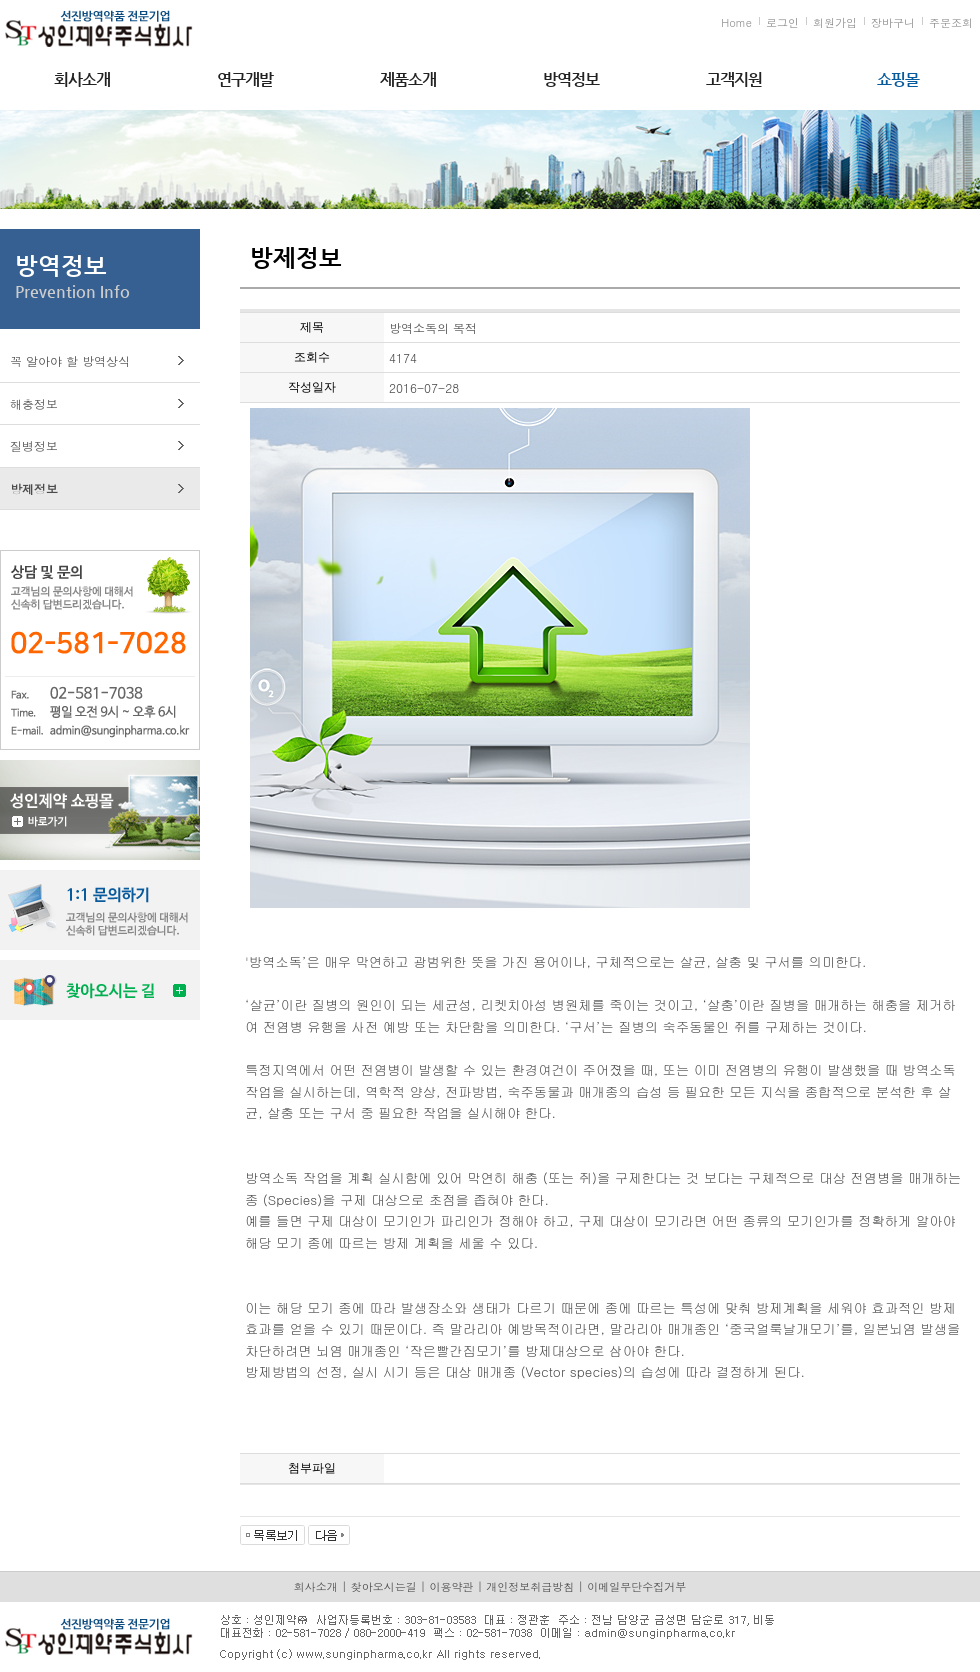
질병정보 (34, 445)
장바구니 (893, 22)
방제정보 (34, 488)
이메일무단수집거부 (636, 1586)
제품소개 (408, 79)
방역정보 (571, 79)
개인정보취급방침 (530, 1586)
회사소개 (82, 79)
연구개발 (245, 79)
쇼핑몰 (898, 79)
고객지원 (734, 79)
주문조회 (951, 22)
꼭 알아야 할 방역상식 (70, 360)
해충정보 (34, 403)
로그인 (782, 22)
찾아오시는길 (384, 1586)
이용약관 (452, 1586)
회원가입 (835, 22)
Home (736, 22)
